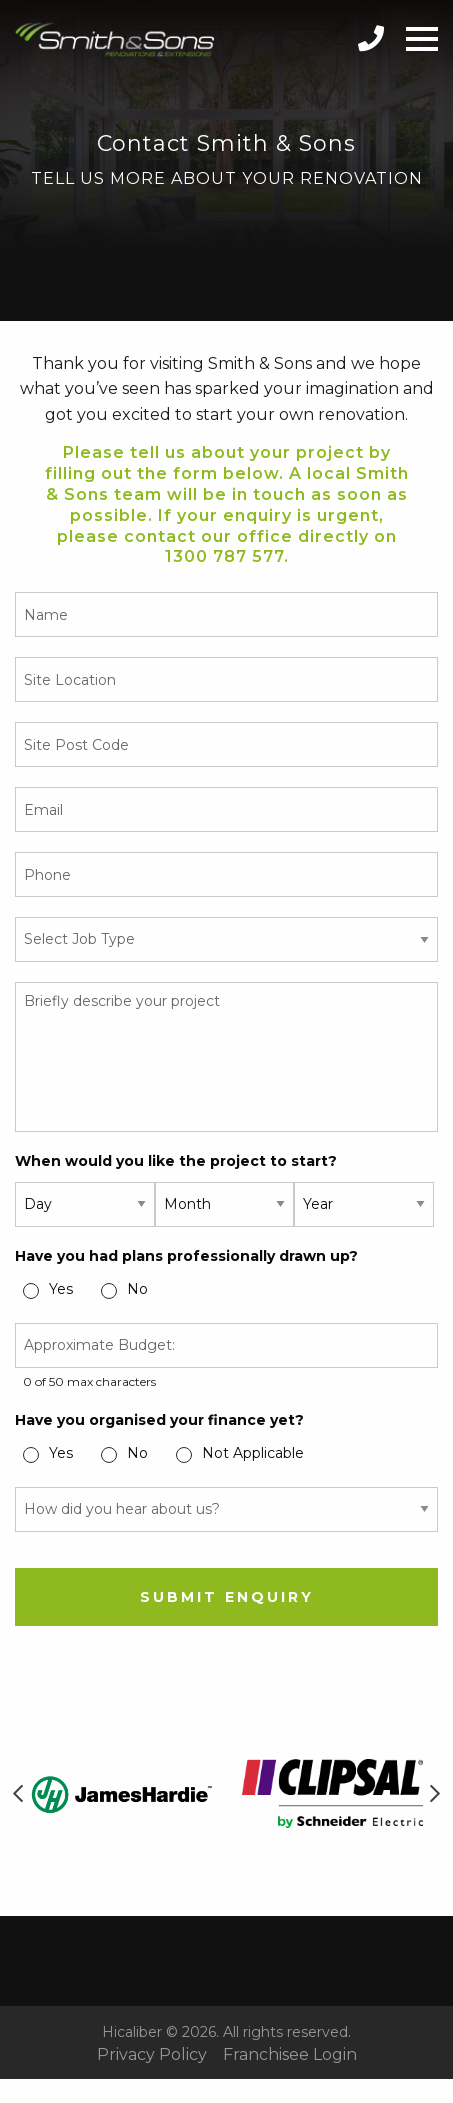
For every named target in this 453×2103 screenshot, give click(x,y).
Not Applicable (253, 1453)
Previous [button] (18, 1794)
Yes (61, 1289)
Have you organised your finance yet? (159, 1420)
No (137, 1289)
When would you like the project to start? (176, 1161)
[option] (121, 1794)
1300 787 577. (227, 556)
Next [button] (435, 1794)
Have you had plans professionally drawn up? (186, 1256)
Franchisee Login (290, 2055)
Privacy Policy (152, 2055)
